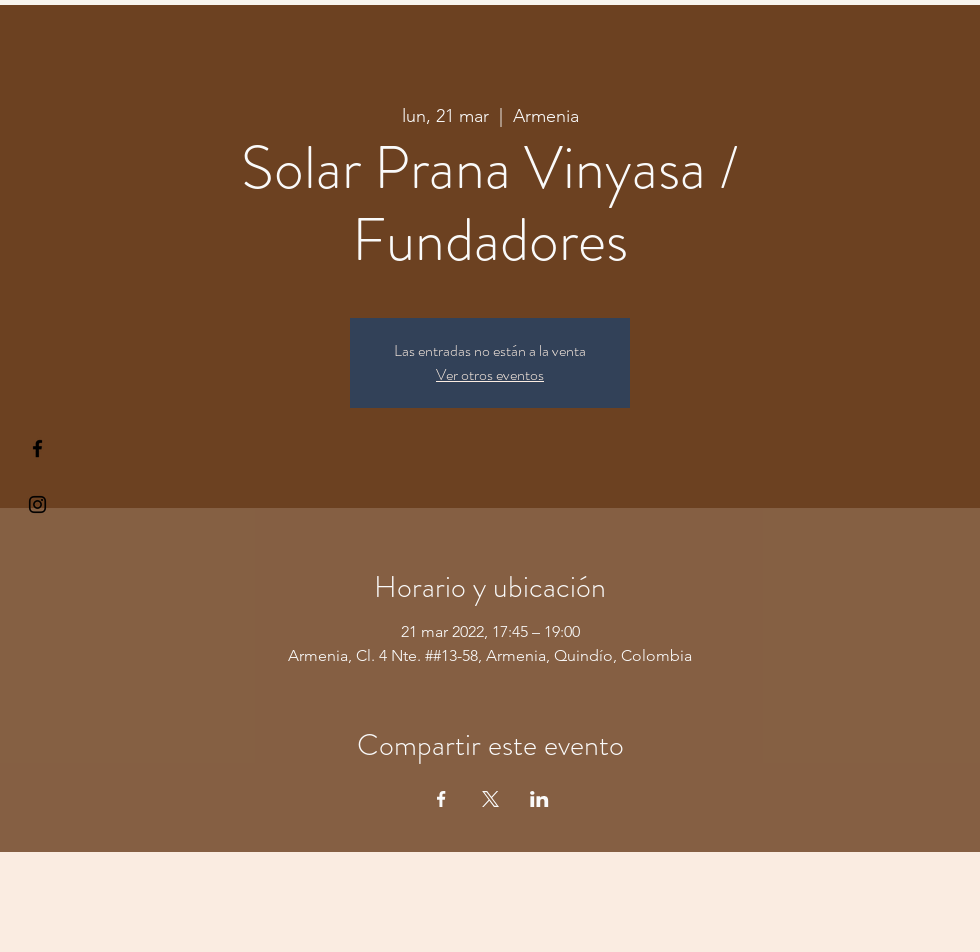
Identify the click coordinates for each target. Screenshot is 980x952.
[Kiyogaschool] (37, 504)
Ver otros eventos (490, 374)
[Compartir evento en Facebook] (441, 799)
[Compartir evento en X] (490, 799)
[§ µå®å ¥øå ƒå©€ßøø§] (37, 448)
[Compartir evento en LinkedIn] (539, 799)
